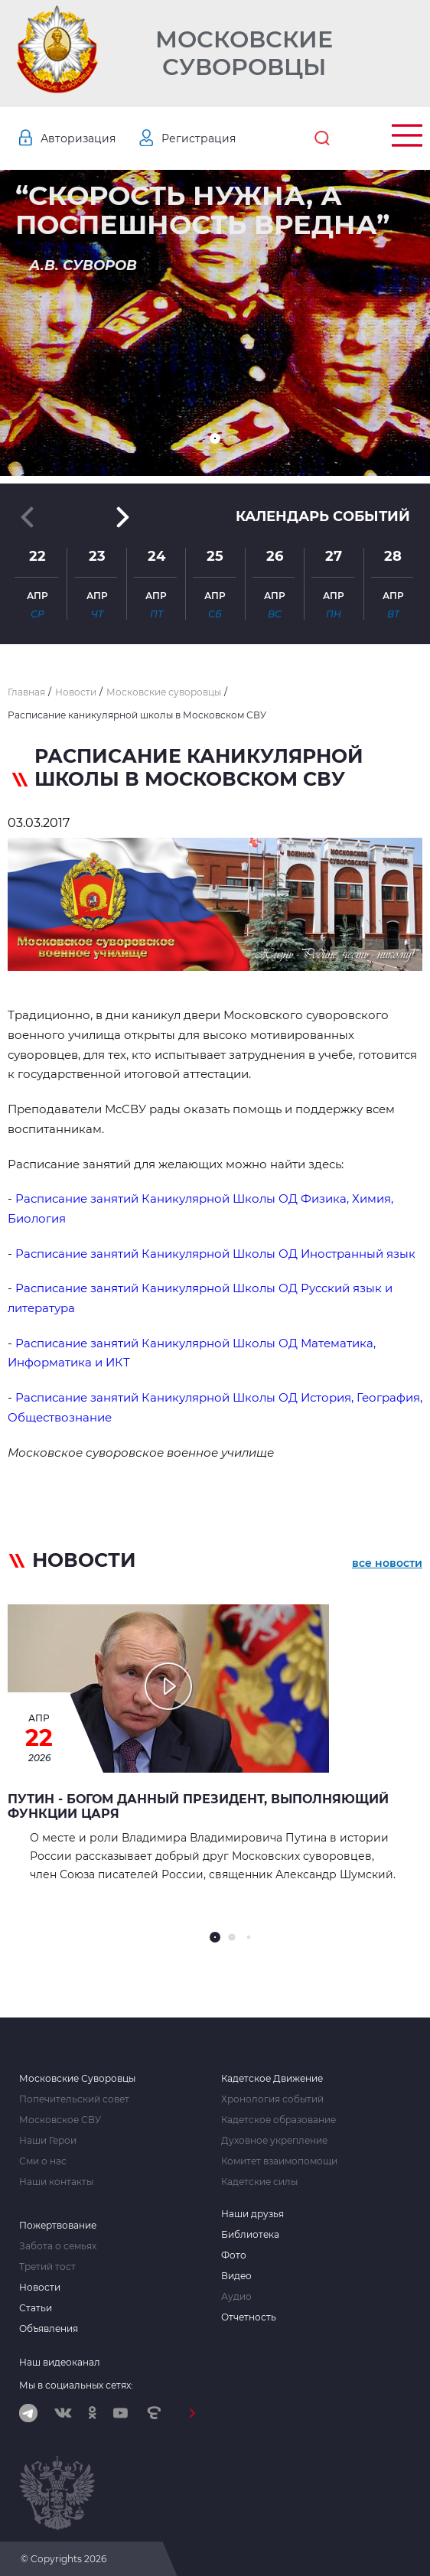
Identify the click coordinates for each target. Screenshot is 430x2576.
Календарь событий (323, 516)
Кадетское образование (278, 2120)
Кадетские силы (259, 2182)
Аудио (236, 2296)
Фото (233, 2255)
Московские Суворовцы (244, 53)
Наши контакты (56, 2182)
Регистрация (198, 138)
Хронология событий (272, 2099)
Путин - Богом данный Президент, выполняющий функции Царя (198, 1806)
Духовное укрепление (274, 2140)
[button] (215, 438)
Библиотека (250, 2234)
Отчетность (248, 2317)
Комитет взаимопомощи (279, 2161)
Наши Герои (48, 2140)
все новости (387, 1563)
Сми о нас (43, 2161)
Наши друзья (252, 2214)
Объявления (48, 2328)
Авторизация (78, 138)
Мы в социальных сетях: (76, 2385)
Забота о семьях (57, 2246)
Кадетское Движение (272, 2078)
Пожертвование (57, 2225)
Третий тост (47, 2267)
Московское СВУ (60, 2120)
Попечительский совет (74, 2099)
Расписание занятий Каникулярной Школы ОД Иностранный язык (217, 1253)
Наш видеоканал (59, 2362)
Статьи (35, 2308)
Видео (236, 2276)
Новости (39, 2287)
